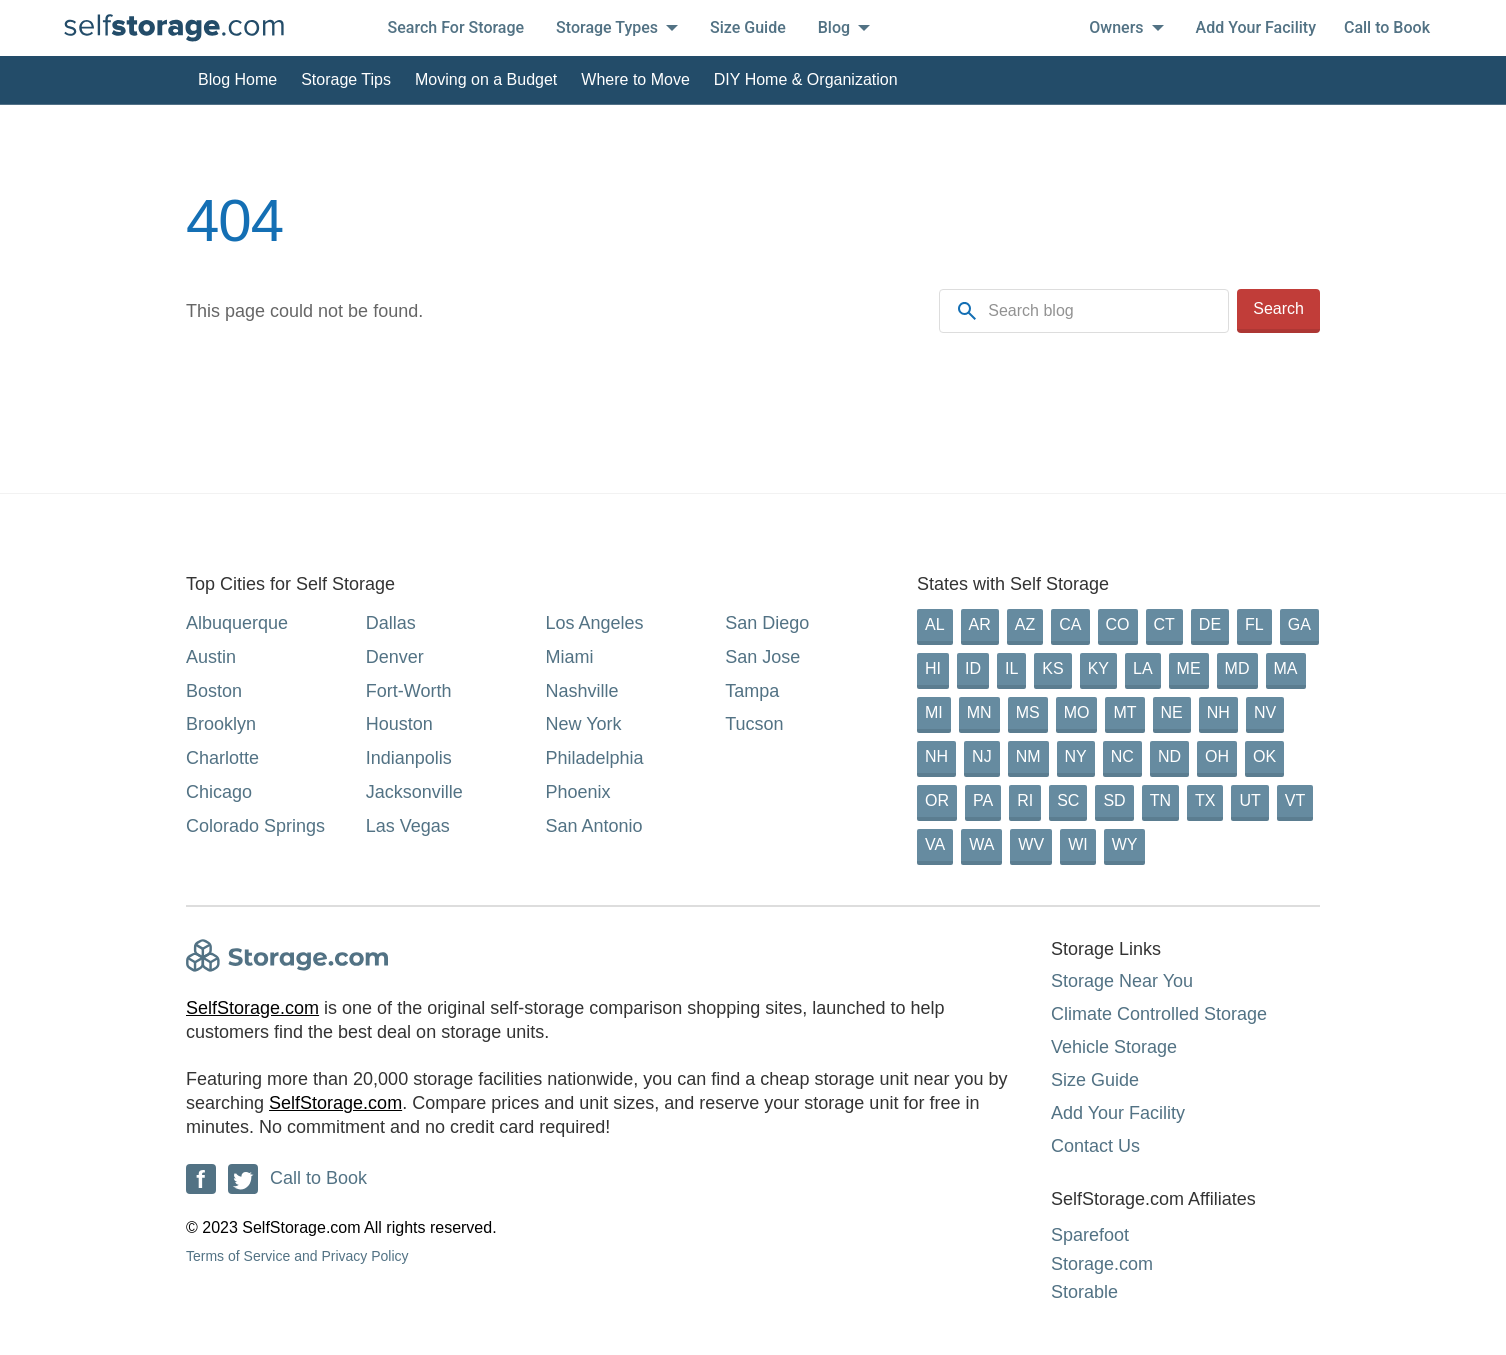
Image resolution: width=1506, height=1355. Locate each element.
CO (1118, 624)
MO (1077, 712)
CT (1164, 624)
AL (935, 624)
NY (1076, 756)
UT (1249, 800)
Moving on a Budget (486, 79)
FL (1254, 624)
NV (1265, 712)
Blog (844, 27)
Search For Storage (456, 27)
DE (1210, 624)
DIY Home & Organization (806, 79)
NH (1218, 712)
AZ (1025, 624)
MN (979, 712)
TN (1160, 800)
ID (973, 668)
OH (1217, 756)
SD (1114, 800)
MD (1237, 668)
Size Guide (748, 27)
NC (1122, 756)
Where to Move (635, 79)
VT (1295, 800)
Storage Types (617, 27)
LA (1143, 668)
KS (1052, 668)
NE (1172, 712)
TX (1205, 800)
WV (1031, 844)
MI (934, 712)
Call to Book (1387, 27)
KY (1098, 668)
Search (1278, 308)
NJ (982, 756)
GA (1299, 624)
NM (1028, 756)
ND (1169, 756)
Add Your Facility (1256, 27)
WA (981, 844)
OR (937, 800)
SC (1068, 800)
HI (933, 668)
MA (1286, 668)
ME (1189, 668)
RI (1025, 800)
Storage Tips (346, 79)
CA (1070, 624)
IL (1011, 668)
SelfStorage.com (252, 1008)
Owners (1126, 27)
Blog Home (237, 79)
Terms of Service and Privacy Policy (297, 1256)
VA (935, 844)
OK (1264, 756)
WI (1078, 844)
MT (1124, 712)
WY (1125, 844)
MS (1028, 712)
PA (983, 800)
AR (980, 624)
